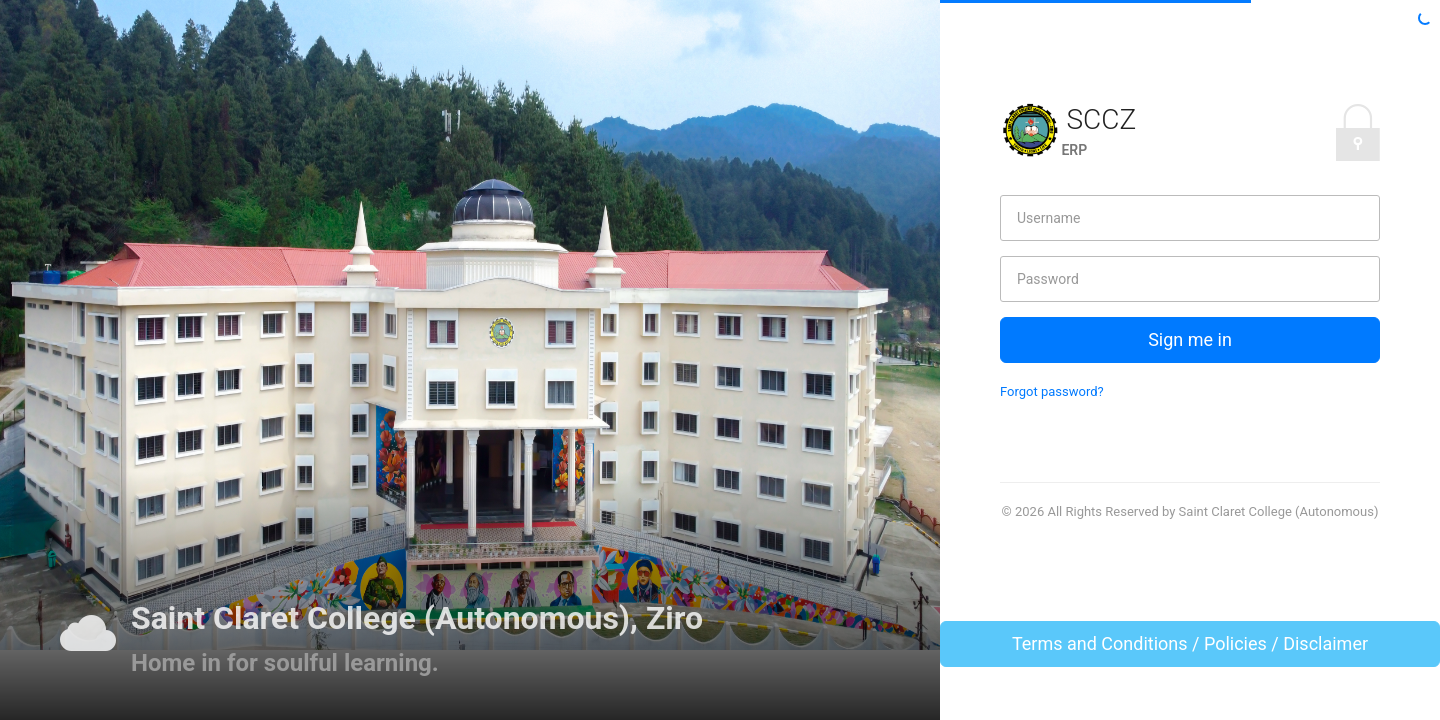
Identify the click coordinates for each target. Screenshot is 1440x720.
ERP (1074, 150)
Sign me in (1190, 339)
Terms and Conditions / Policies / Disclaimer (1190, 643)
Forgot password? (1052, 391)
